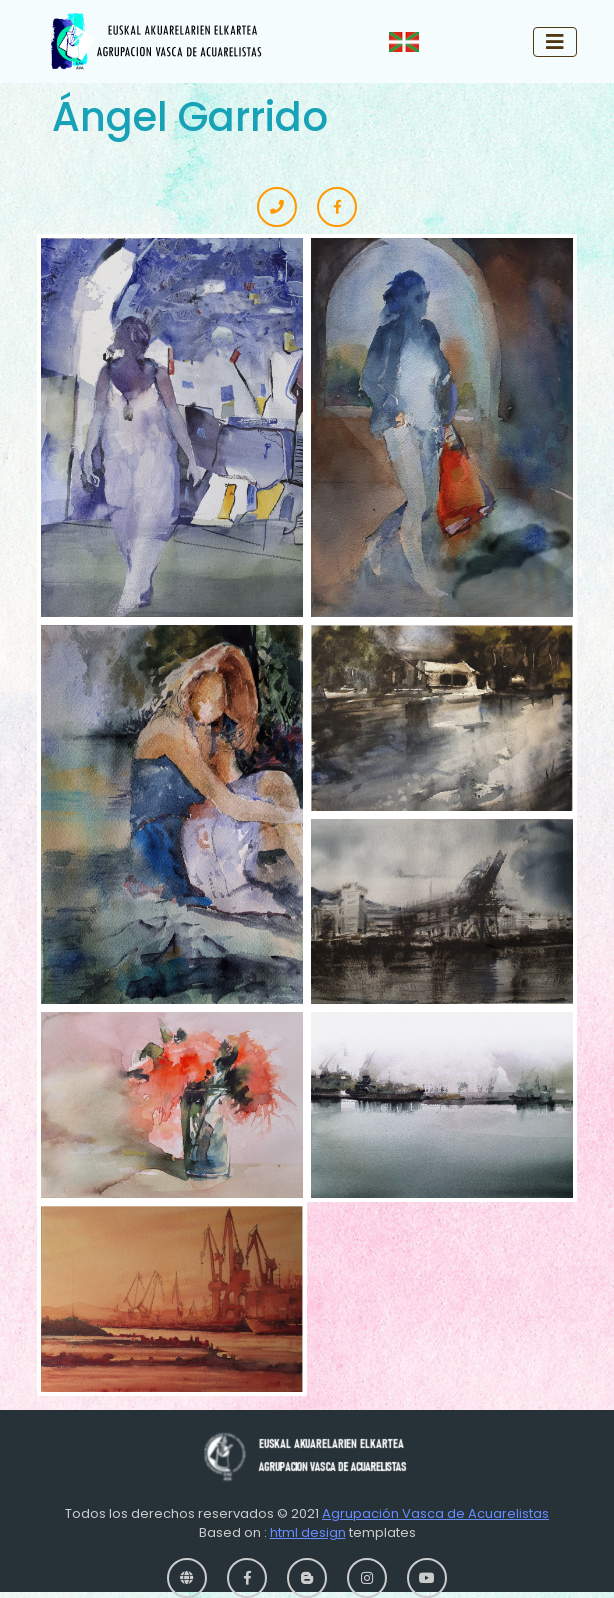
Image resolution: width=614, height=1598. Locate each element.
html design (308, 1532)
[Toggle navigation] (555, 42)
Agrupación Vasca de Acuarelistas (435, 1513)
